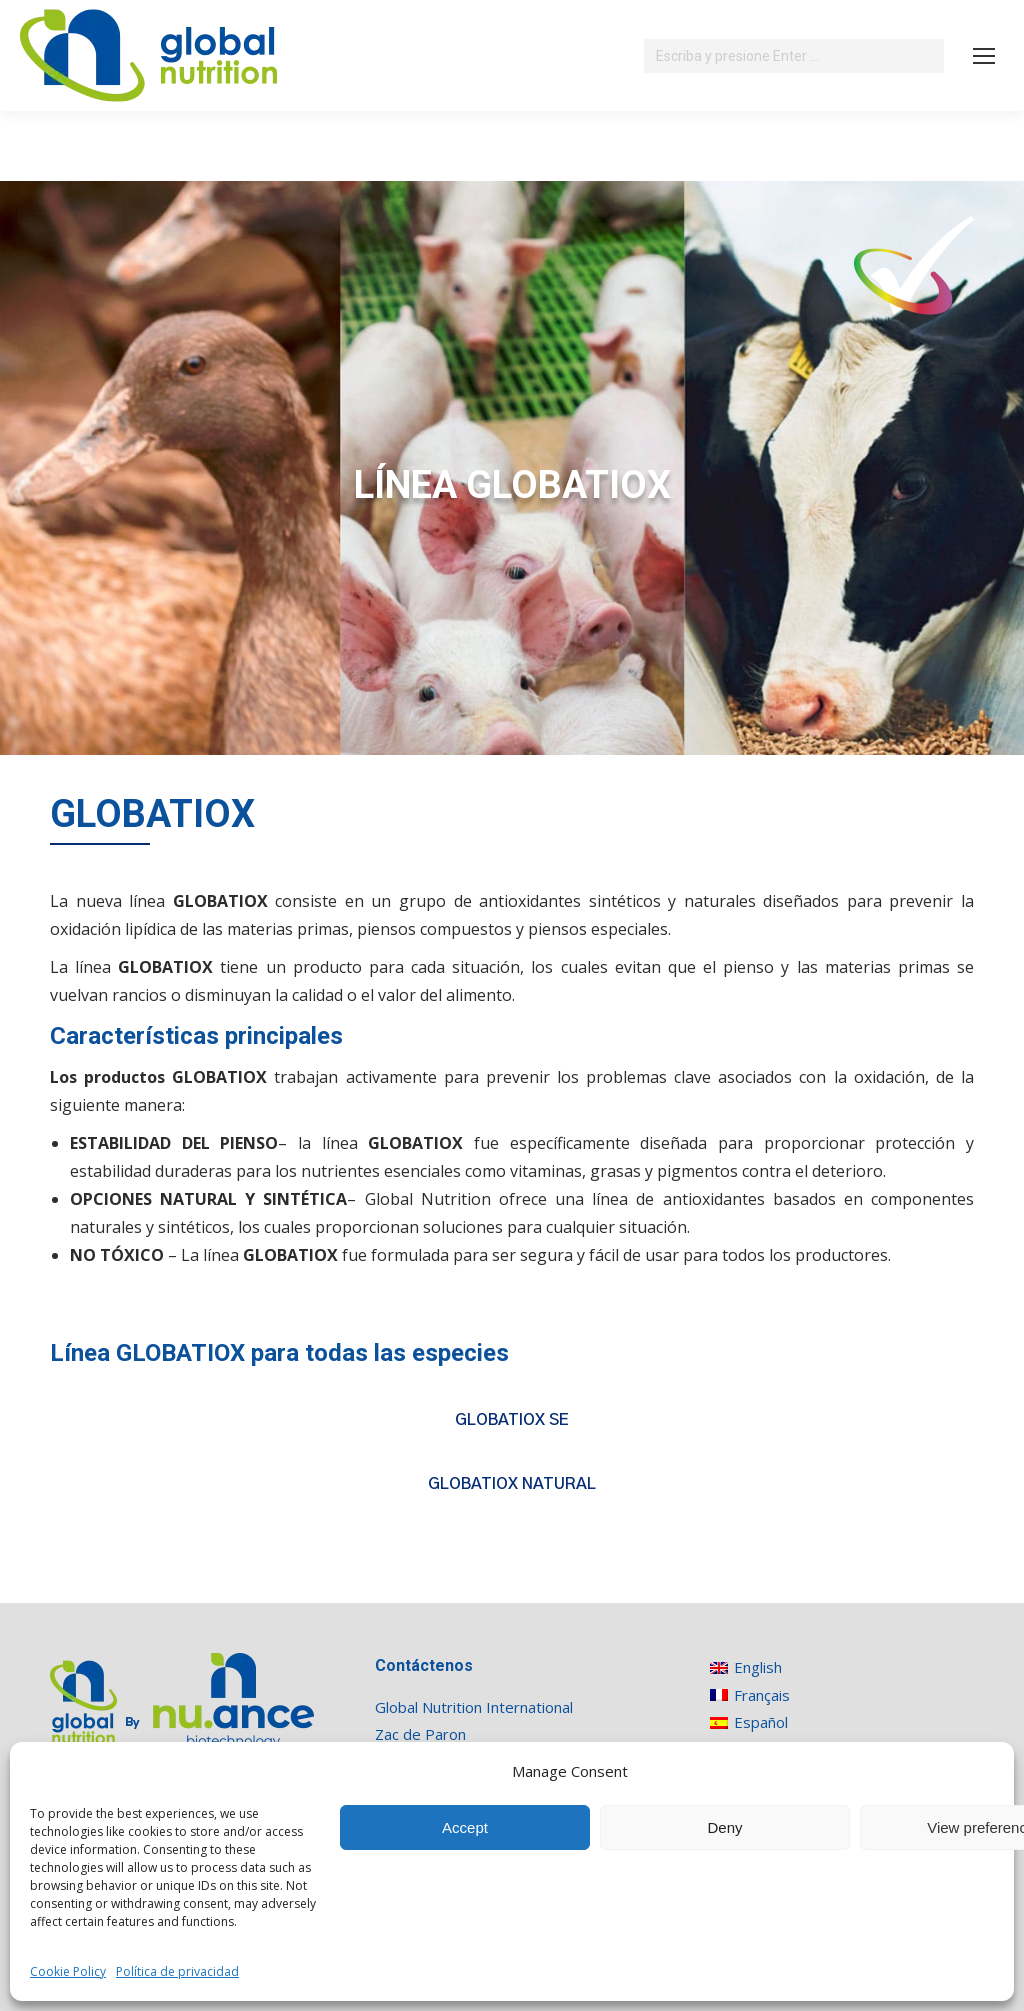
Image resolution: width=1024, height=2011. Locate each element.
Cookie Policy (68, 1971)
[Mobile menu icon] (984, 56)
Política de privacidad (177, 1971)
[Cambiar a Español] (758, 1722)
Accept (465, 1827)
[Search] (794, 56)
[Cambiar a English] (758, 1667)
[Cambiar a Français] (758, 1694)
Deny (724, 1827)
